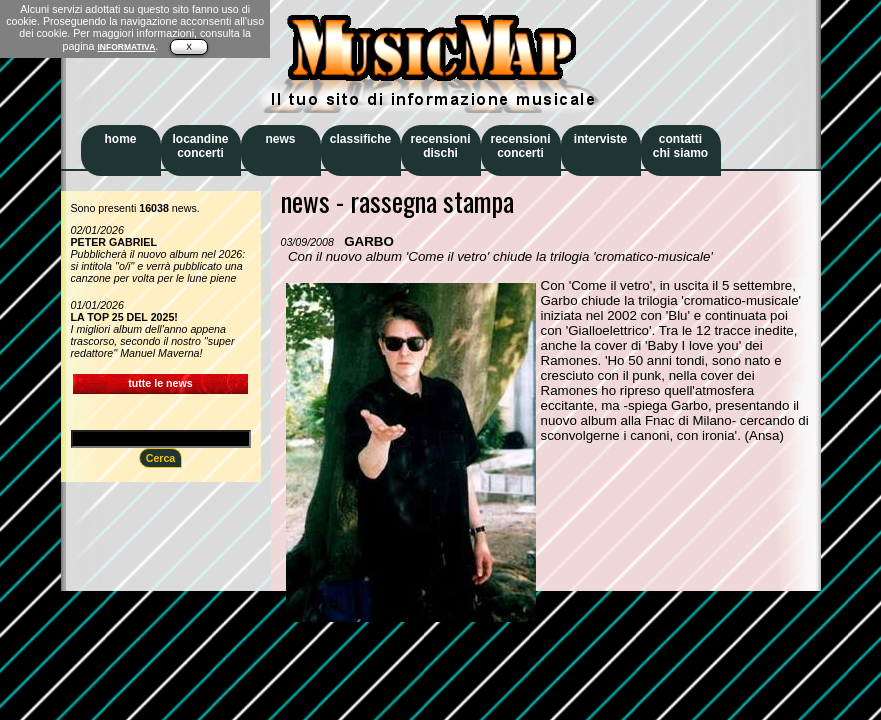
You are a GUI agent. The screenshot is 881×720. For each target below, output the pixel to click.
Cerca (161, 458)
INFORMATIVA (126, 47)
